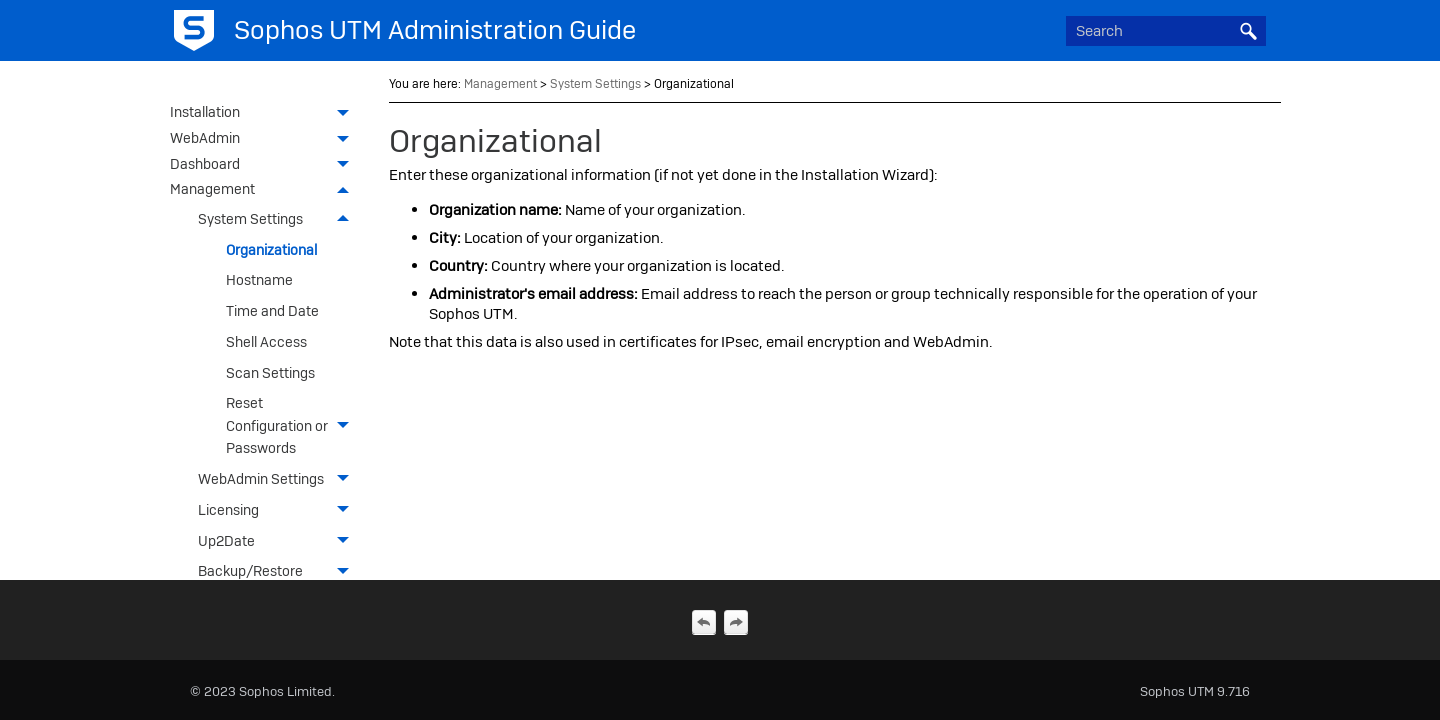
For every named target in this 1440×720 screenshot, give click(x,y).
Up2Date (279, 540)
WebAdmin (265, 140)
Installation (265, 114)
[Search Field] (1166, 31)
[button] (1248, 31)
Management (265, 191)
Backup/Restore (279, 571)
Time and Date (272, 311)
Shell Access (266, 342)
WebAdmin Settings (279, 479)
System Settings (279, 219)
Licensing (279, 510)
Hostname (259, 280)
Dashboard (265, 166)
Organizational (271, 250)
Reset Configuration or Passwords (293, 426)
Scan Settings (270, 373)
